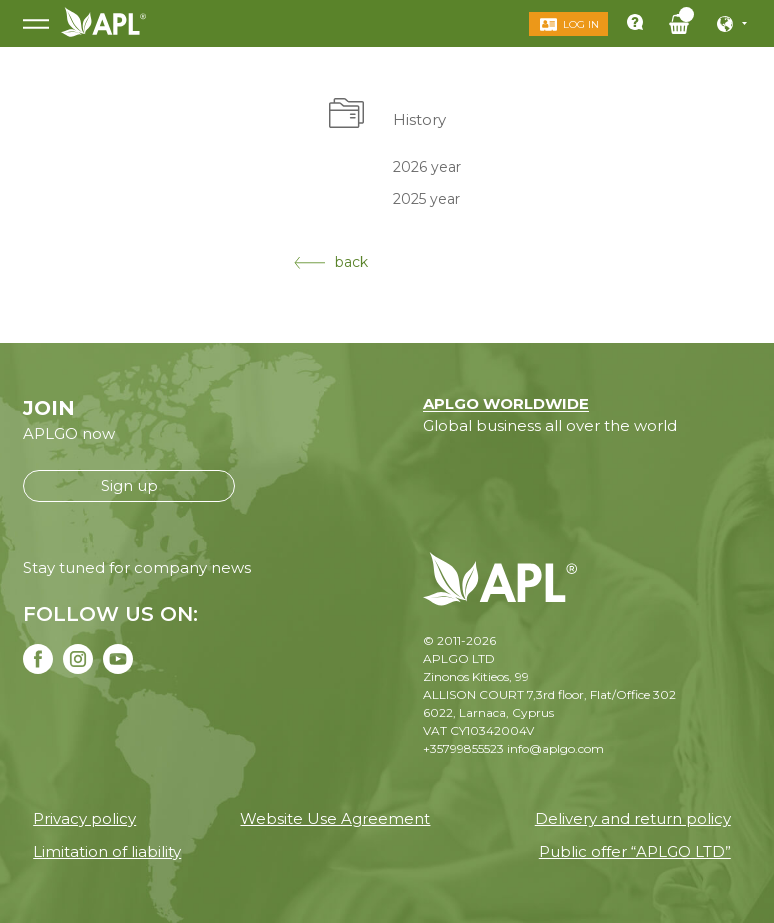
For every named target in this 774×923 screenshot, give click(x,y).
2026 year (427, 166)
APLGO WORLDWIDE (506, 403)
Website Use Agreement (335, 818)
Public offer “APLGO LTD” (635, 851)
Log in (577, 24)
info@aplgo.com (555, 748)
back (331, 262)
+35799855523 (463, 748)
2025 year (426, 199)
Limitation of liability (107, 851)
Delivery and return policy (633, 818)
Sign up (129, 485)
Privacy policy (84, 818)
